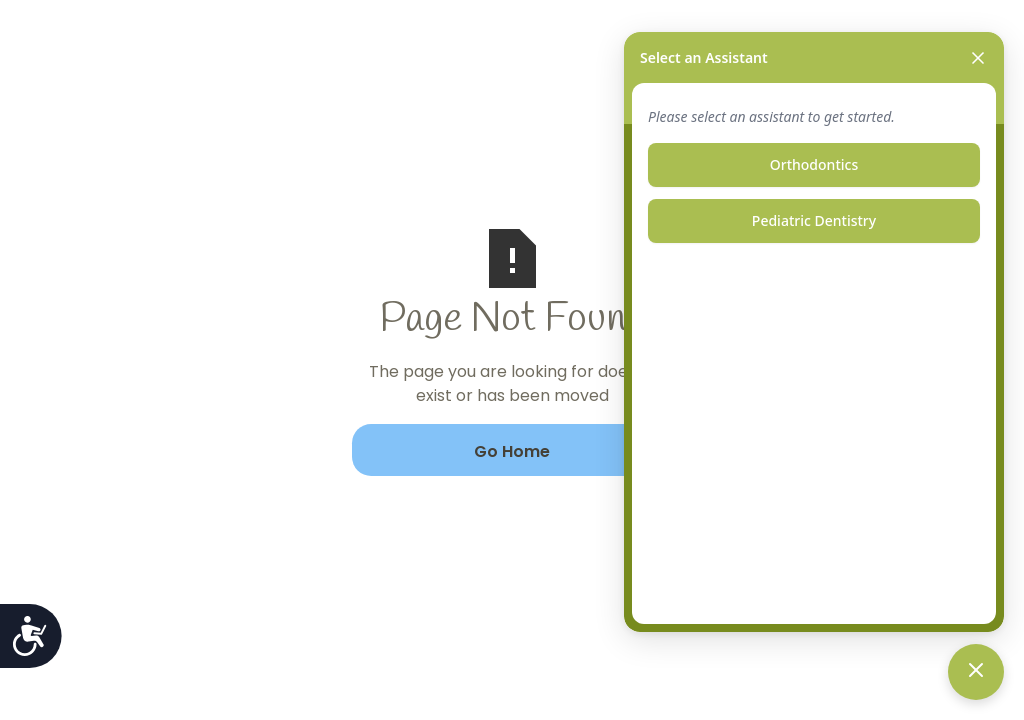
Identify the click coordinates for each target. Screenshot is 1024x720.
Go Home (512, 451)
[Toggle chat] (976, 672)
